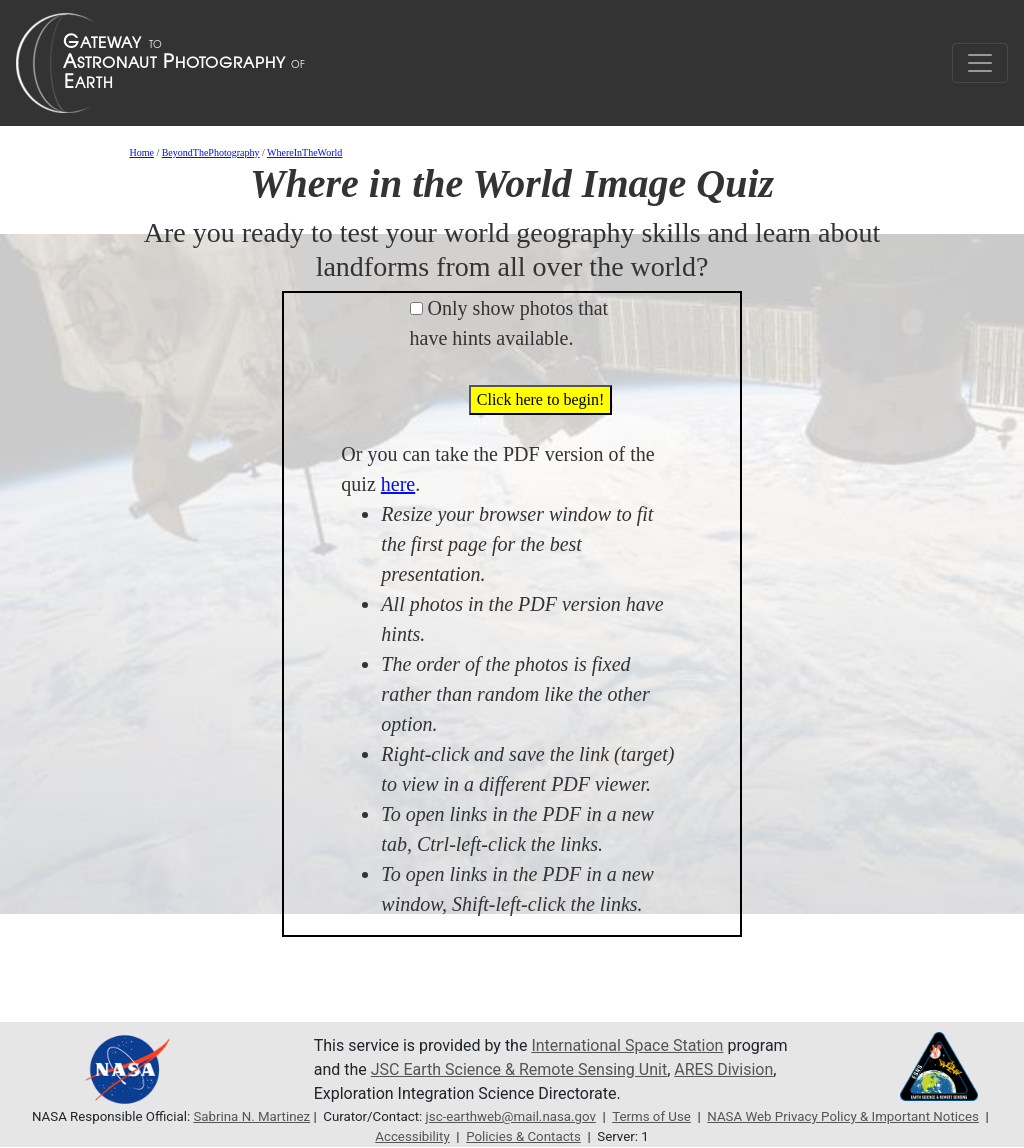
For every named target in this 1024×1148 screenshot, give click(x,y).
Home (141, 152)
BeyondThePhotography (211, 152)
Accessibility (412, 1136)
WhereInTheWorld (304, 152)
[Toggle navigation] (980, 63)
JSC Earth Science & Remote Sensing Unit (519, 1069)
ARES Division (723, 1069)
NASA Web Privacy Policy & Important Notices (843, 1116)
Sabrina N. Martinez (251, 1116)
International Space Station (627, 1045)
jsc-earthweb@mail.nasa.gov (511, 1116)
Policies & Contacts (523, 1136)
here (398, 484)
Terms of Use (651, 1116)
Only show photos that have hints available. (509, 323)
